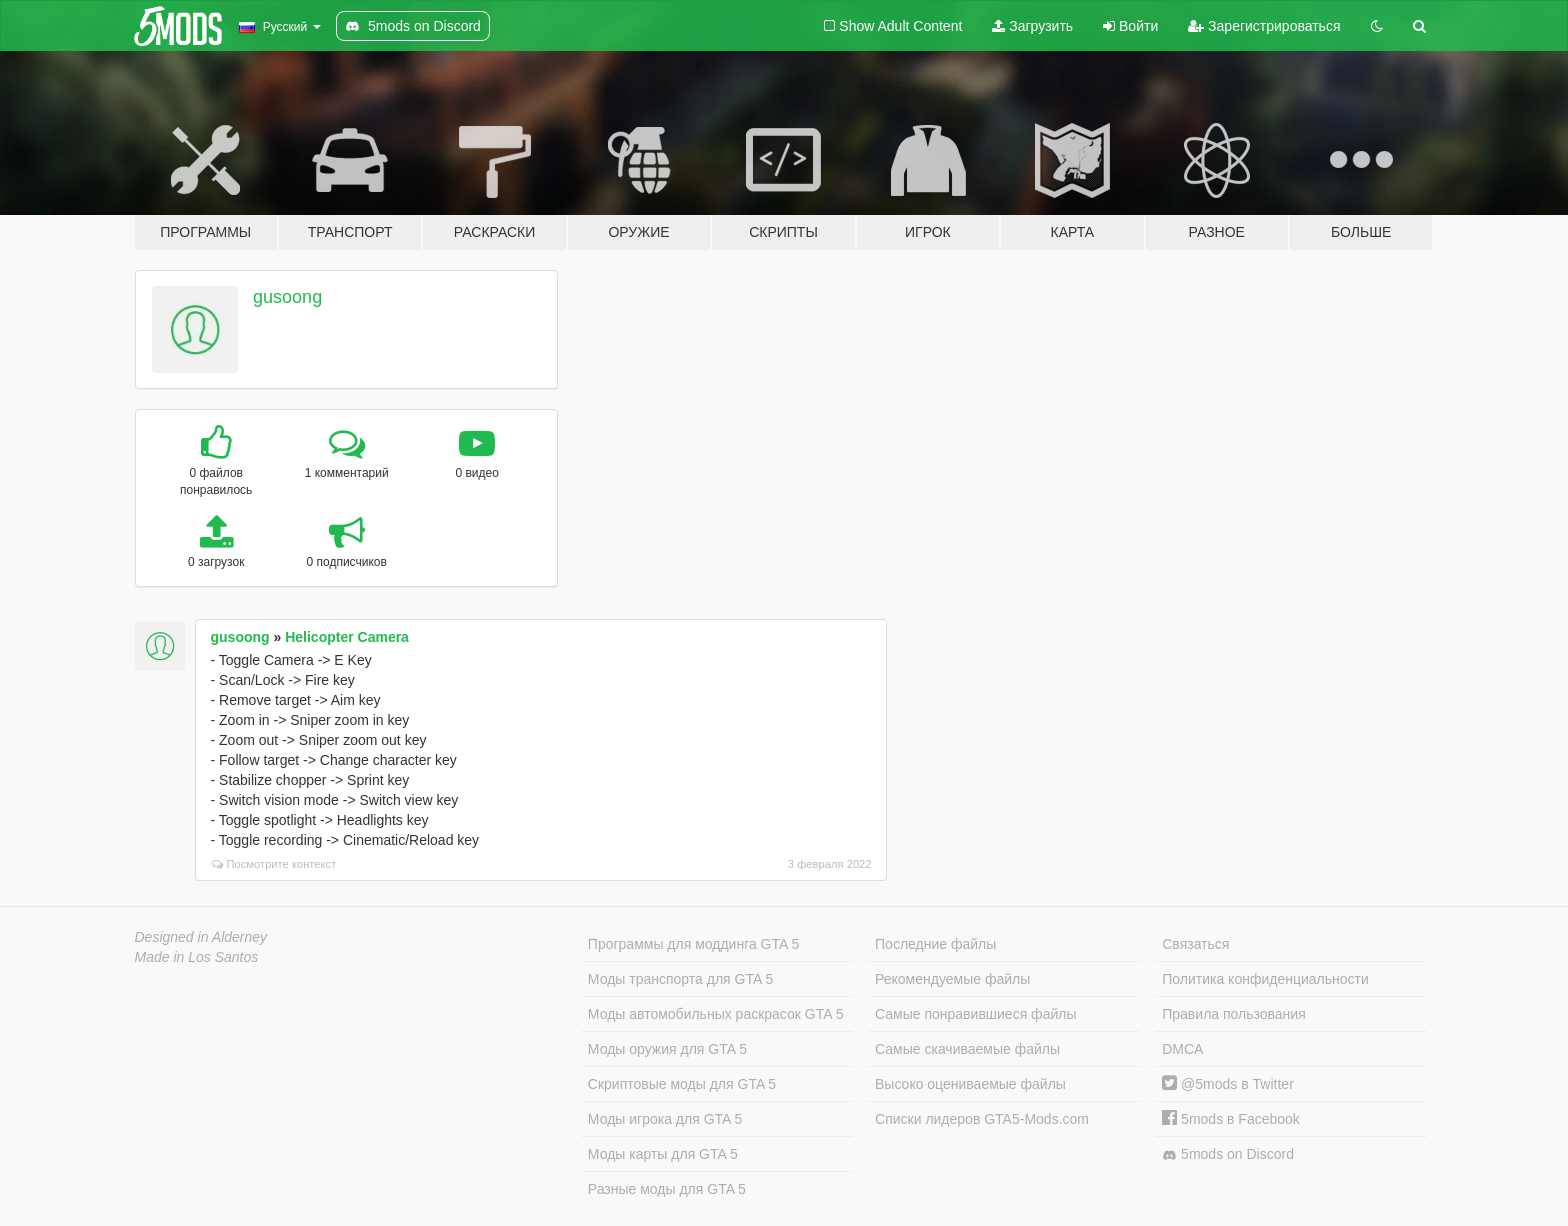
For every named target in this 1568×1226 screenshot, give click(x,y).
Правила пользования (1234, 1014)
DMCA (1182, 1049)
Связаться (1195, 944)
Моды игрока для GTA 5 (665, 1119)
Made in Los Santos (197, 957)
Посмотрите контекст (274, 864)
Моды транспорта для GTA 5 (680, 979)
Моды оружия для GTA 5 (667, 1049)
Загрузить (1032, 26)
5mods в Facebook (1231, 1119)
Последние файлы (935, 944)
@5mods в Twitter (1228, 1084)
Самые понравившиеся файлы (975, 1014)
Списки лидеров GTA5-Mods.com (982, 1119)
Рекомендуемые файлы (952, 979)
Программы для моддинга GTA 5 (693, 944)
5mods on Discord (1228, 1154)
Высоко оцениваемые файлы (970, 1084)
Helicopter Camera (347, 637)
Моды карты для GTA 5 (663, 1154)
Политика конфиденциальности (1265, 979)
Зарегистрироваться (1264, 26)
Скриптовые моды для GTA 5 (682, 1084)
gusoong (287, 297)
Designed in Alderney (201, 937)
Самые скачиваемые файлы (967, 1049)
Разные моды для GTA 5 (667, 1189)
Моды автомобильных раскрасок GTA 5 (716, 1014)
